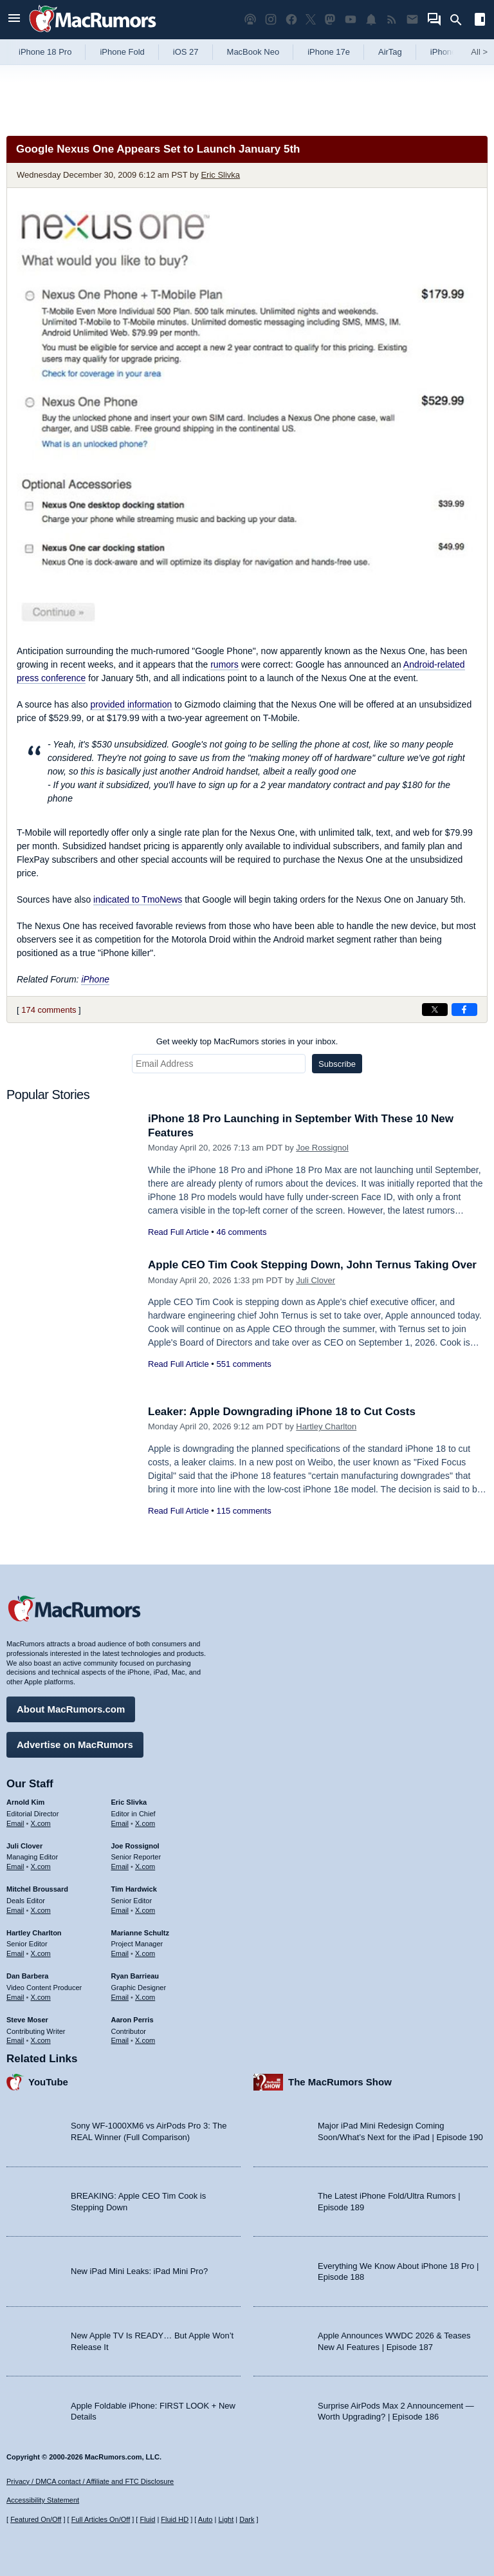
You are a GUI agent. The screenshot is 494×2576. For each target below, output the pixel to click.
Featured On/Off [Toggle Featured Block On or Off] (35, 2519)
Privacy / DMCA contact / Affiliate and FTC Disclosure (90, 2481)
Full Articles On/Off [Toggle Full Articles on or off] (101, 2519)
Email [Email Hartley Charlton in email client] (15, 1953)
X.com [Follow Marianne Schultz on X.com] (145, 1953)
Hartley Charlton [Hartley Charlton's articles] (34, 1933)
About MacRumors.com (71, 1709)
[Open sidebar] (480, 21)
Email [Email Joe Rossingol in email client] (120, 1866)
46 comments (241, 1232)
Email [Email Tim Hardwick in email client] (120, 1910)
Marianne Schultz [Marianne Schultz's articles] (140, 1933)
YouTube (48, 2081)
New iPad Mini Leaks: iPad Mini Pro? (139, 2271)
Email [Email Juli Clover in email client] (15, 1866)
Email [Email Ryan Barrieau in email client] (120, 1997)
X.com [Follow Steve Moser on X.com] (41, 2040)
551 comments (243, 1364)
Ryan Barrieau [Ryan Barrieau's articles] (135, 1976)
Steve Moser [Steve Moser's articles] (27, 2020)
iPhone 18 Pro (45, 52)
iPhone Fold (122, 52)
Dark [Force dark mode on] (246, 2519)
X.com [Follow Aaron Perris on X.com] (145, 2040)
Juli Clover (315, 1280)
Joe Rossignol (322, 1147)
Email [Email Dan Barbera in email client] (15, 1997)
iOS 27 (186, 52)
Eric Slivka (220, 175)
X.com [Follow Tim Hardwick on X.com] (145, 1910)
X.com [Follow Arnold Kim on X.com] (41, 1823)
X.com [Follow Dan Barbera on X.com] (41, 1997)
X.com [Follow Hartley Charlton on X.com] (41, 1953)
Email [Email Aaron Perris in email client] (120, 2040)
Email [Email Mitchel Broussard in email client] (15, 1910)
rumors (224, 664)
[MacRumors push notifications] (371, 19)
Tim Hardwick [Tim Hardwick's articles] (134, 1889)
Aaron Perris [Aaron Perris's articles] (132, 2020)
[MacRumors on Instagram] (270, 19)
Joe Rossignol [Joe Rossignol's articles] (135, 1846)
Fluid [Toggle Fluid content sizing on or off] (147, 2519)
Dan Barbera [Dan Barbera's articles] (27, 1976)
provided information (131, 704)
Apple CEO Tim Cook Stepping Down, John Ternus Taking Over (312, 1265)
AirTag (390, 52)
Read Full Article (178, 1232)
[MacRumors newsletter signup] (412, 19)
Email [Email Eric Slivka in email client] (120, 1823)
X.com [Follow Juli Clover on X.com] (41, 1866)
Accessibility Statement (42, 2500)
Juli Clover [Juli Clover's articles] (24, 1846)
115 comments (243, 1511)
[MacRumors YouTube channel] (350, 19)
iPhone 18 (449, 52)
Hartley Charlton (326, 1426)
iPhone (95, 979)
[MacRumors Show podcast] (250, 19)
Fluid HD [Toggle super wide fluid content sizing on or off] (174, 2519)
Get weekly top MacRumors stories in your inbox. (247, 1041)
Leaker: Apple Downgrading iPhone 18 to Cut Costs (282, 1412)
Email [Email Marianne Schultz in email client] (120, 1953)
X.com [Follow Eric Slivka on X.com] (145, 1823)
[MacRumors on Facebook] (291, 19)
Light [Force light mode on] (225, 2519)
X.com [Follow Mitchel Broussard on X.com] (41, 1910)
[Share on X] (435, 1009)
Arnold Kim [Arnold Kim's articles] (25, 1802)
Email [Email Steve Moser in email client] (15, 2040)
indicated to (137, 899)
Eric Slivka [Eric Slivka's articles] (129, 1802)
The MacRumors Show (340, 2081)
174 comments (48, 1010)
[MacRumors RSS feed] (391, 19)
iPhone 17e (328, 52)
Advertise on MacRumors (75, 1744)
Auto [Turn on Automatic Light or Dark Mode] (205, 2519)
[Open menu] (14, 19)
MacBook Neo (253, 52)
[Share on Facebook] (464, 1009)
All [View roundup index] (479, 52)
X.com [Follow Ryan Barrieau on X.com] (145, 1997)
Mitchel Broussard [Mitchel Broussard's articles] (37, 1889)
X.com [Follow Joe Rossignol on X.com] (145, 1866)
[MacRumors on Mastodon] (330, 19)
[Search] (460, 20)
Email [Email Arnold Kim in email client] (15, 1823)
